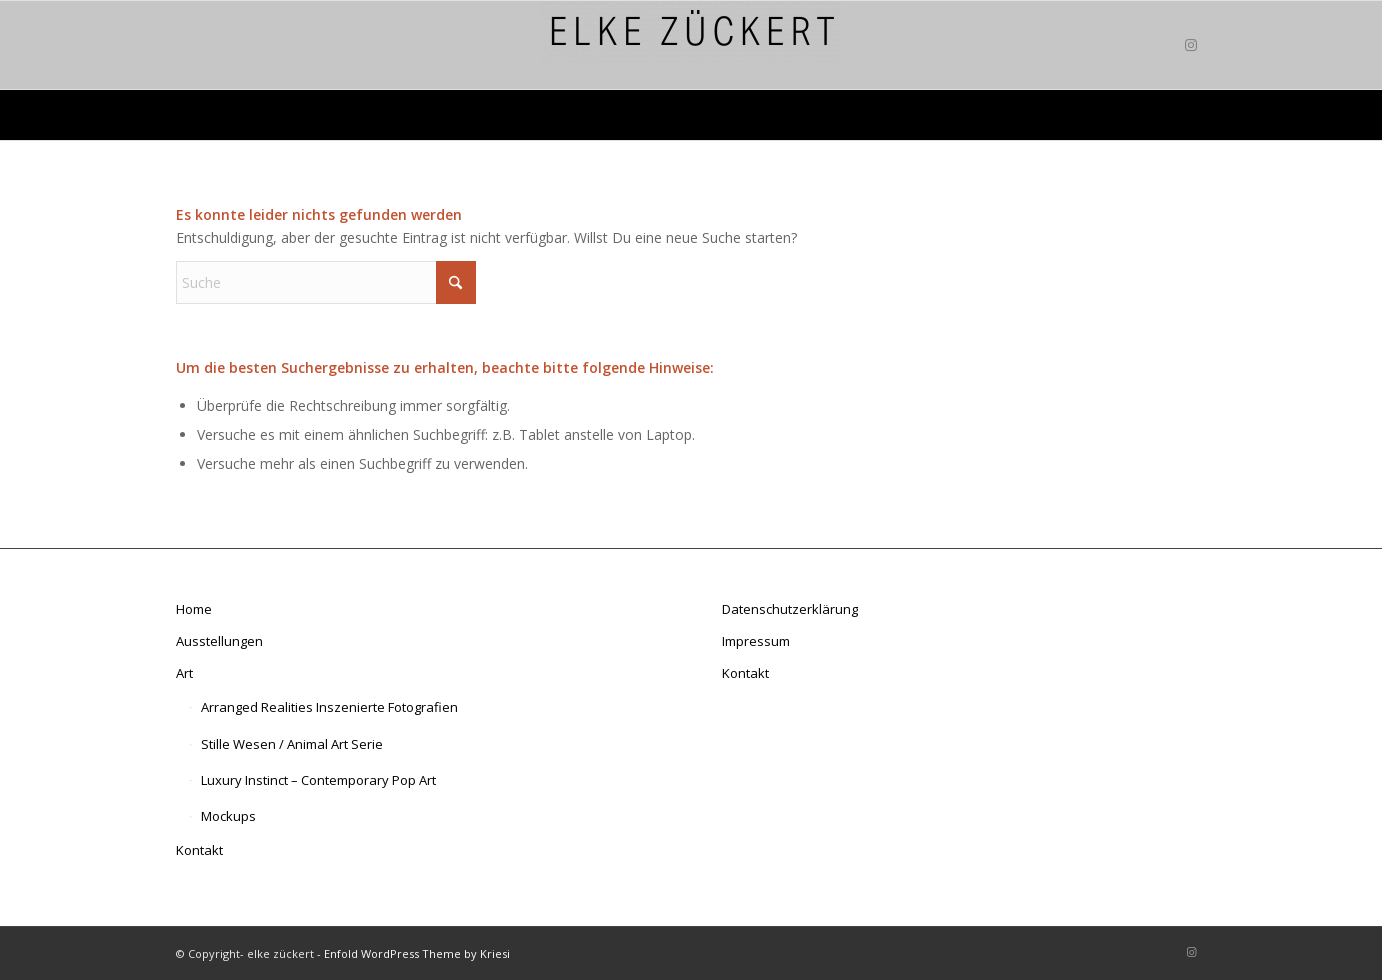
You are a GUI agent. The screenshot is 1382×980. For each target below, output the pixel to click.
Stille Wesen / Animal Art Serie (292, 744)
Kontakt (199, 850)
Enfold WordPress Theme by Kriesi (417, 953)
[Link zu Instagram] (1191, 45)
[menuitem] (545, 115)
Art (184, 673)
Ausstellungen (219, 641)
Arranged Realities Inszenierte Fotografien (329, 707)
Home (194, 609)
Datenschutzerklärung (790, 609)
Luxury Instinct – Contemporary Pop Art (318, 780)
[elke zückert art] (691, 45)
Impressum (756, 641)
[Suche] (326, 282)
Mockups (228, 816)
